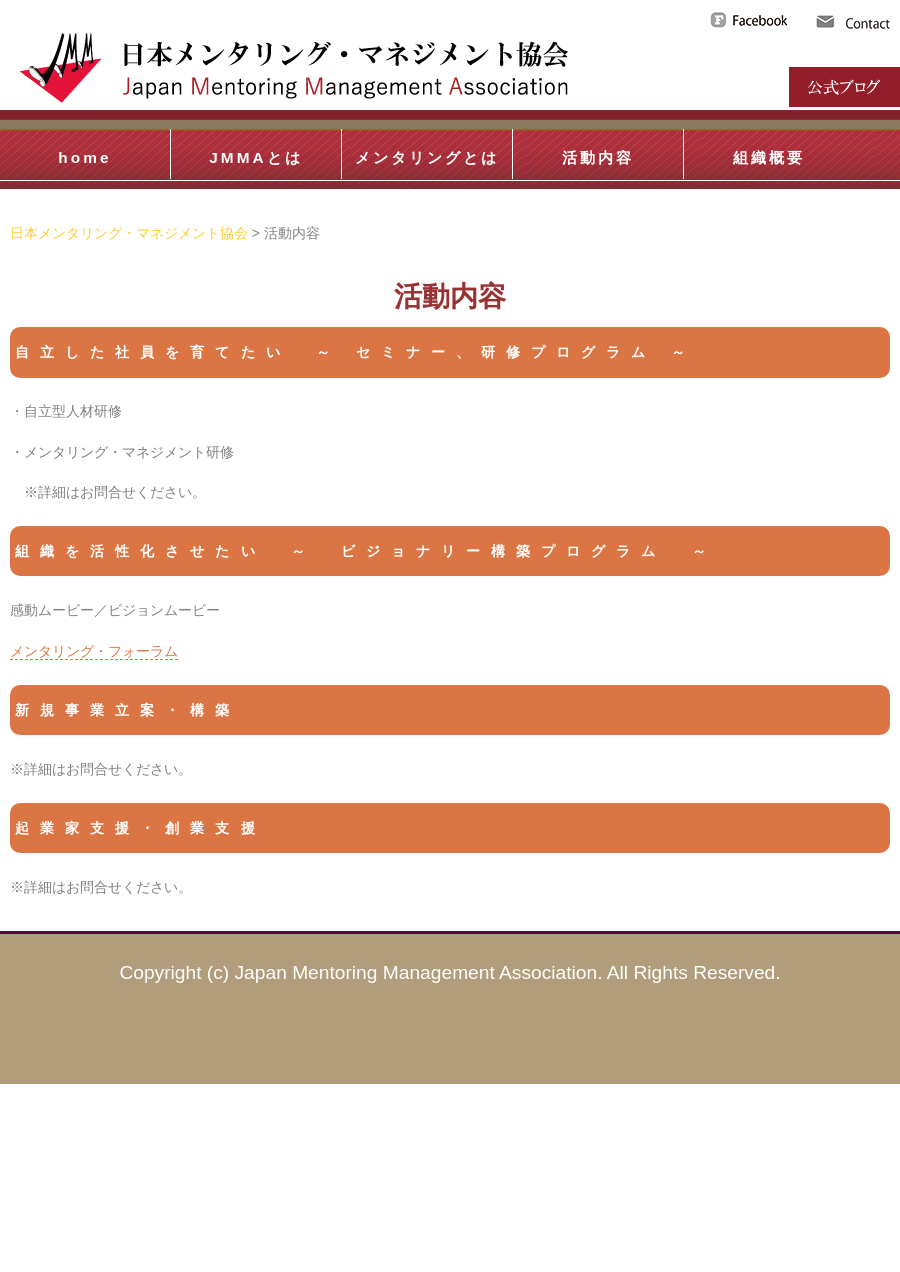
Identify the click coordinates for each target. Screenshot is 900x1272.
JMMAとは (256, 157)
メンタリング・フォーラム (94, 651)
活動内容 (598, 157)
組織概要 (769, 157)
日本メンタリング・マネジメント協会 (129, 233)
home (84, 157)
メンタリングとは (427, 157)
